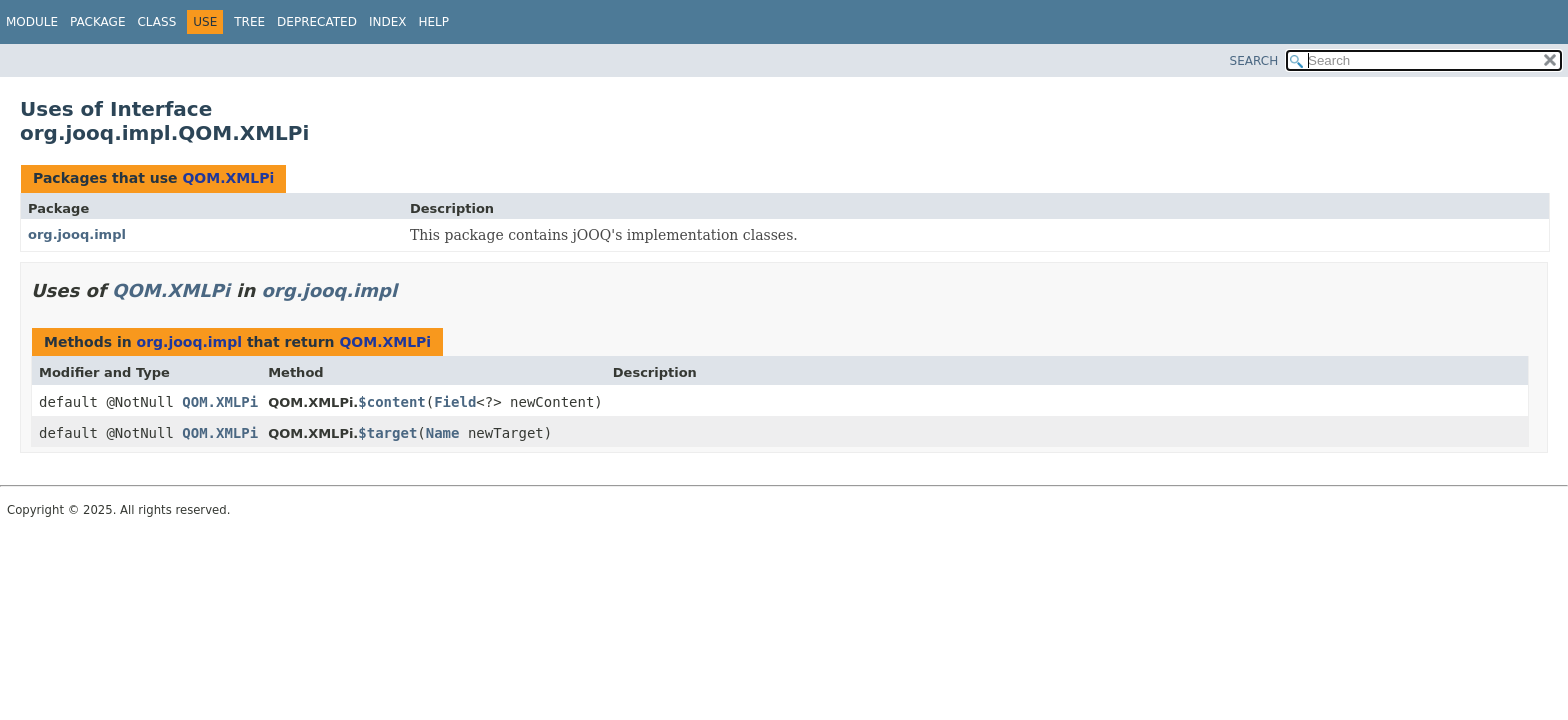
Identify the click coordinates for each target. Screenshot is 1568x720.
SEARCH (1254, 61)
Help (433, 22)
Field (455, 402)
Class (156, 22)
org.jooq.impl (77, 234)
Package (97, 22)
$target (387, 433)
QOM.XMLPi (228, 178)
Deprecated (317, 22)
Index (388, 22)
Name (443, 433)
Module (32, 22)
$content (391, 402)
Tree (249, 22)
